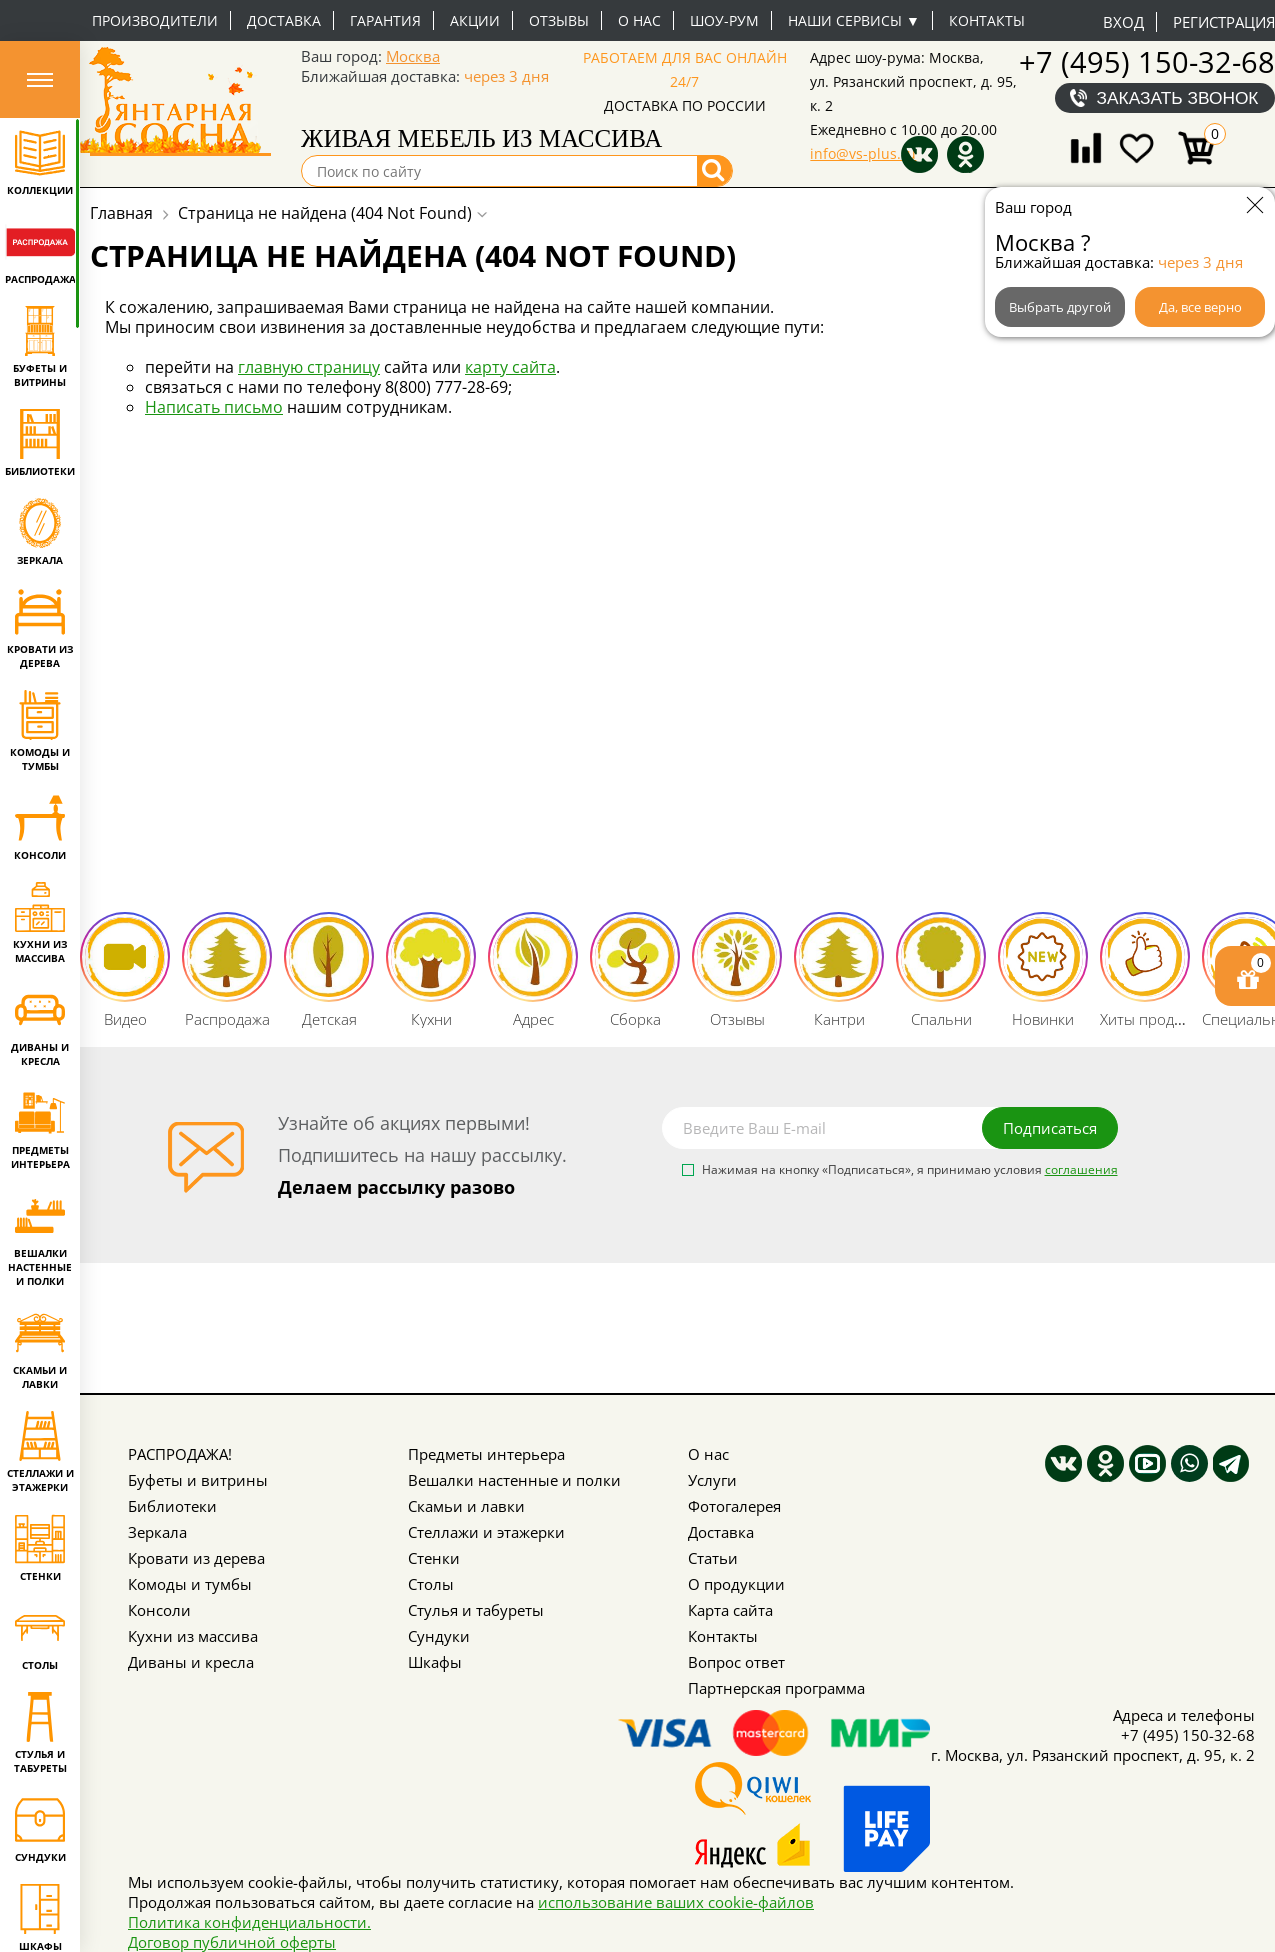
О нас (639, 20)
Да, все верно (1200, 307)
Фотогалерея (734, 1506)
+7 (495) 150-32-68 (1147, 61)
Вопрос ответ (736, 1662)
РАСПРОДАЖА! (180, 1454)
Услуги (712, 1480)
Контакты (987, 20)
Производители (155, 20)
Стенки (434, 1558)
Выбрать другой (1060, 307)
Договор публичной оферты (232, 1942)
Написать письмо (214, 407)
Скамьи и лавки (466, 1506)
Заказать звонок (1178, 98)
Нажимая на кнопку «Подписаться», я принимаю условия (910, 1171)
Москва (413, 56)
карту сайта (510, 367)
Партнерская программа (776, 1688)
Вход (1123, 22)
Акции (475, 20)
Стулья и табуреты (476, 1610)
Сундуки (439, 1636)
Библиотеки (172, 1506)
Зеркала (157, 1532)
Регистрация (1224, 22)
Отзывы (559, 20)
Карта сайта (730, 1610)
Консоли (159, 1610)
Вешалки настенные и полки (514, 1480)
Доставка (284, 20)
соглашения (1081, 1169)
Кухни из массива (193, 1636)
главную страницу (309, 367)
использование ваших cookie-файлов (676, 1902)
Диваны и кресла (191, 1662)
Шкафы (435, 1662)
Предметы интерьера (486, 1454)
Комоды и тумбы (190, 1584)
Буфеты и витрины (198, 1480)
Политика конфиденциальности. (249, 1922)
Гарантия (385, 20)
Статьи (713, 1558)
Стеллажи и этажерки (486, 1532)
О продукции (736, 1584)
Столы (431, 1584)
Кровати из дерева (196, 1558)
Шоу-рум (724, 20)
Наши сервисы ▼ (854, 20)
